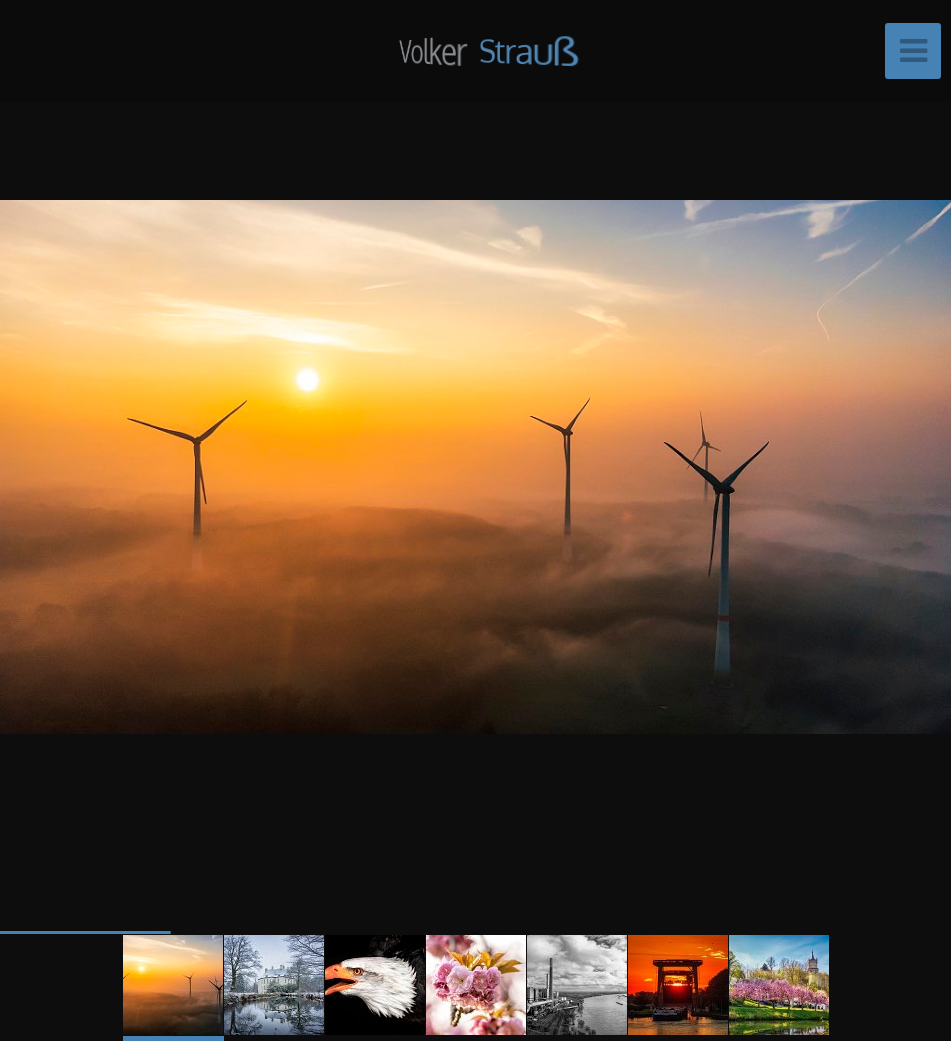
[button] (891, 466)
